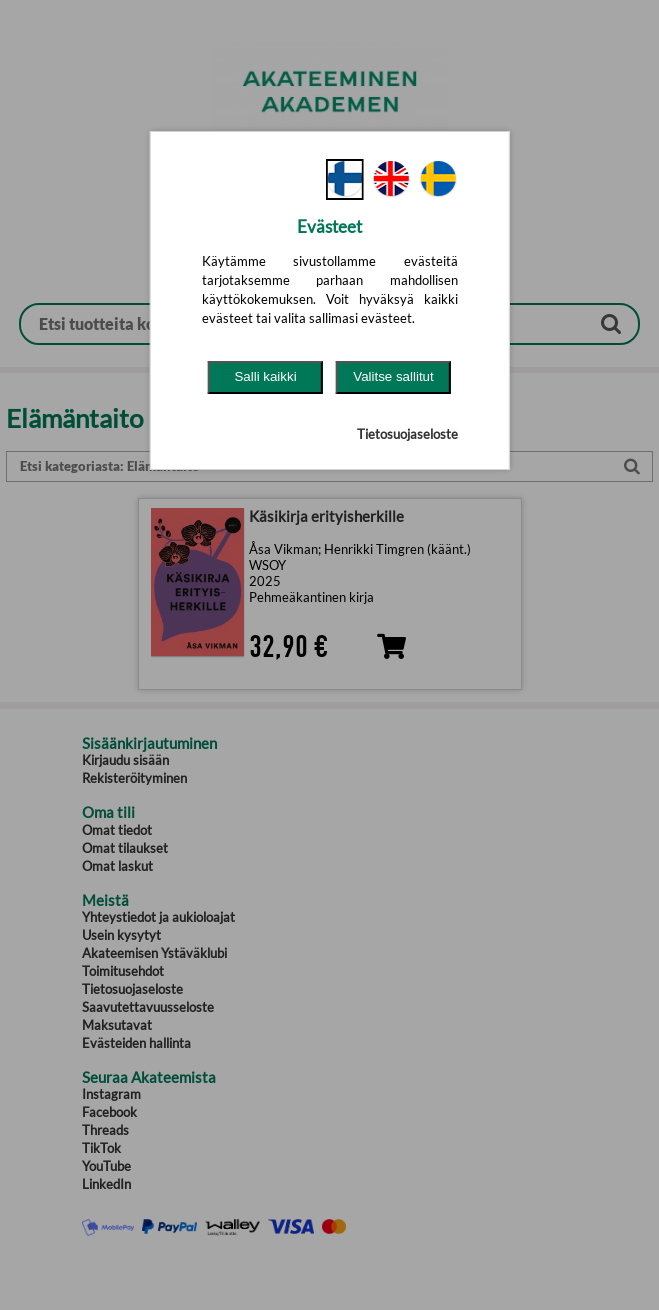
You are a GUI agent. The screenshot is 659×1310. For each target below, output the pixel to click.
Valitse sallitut (393, 376)
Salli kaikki (265, 376)
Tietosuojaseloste (407, 434)
